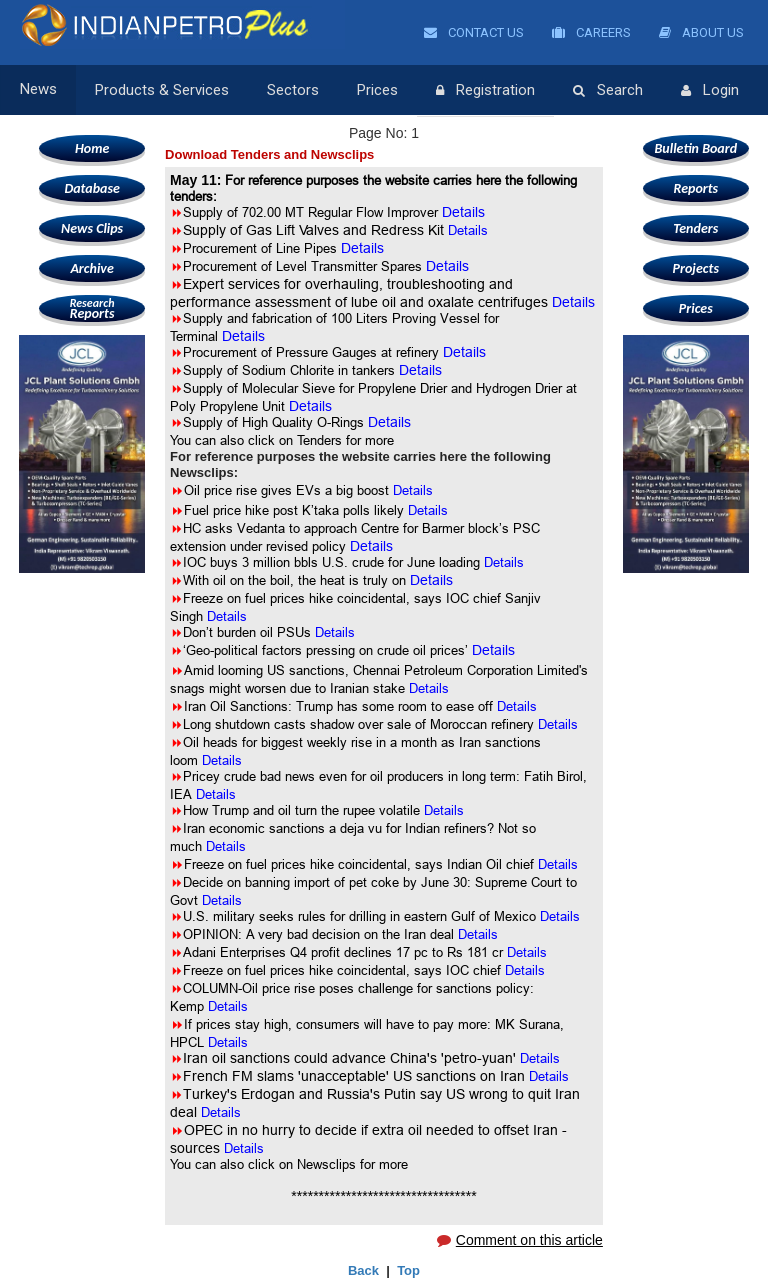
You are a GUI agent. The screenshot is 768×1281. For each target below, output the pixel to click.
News (38, 90)
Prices (377, 90)
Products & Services (162, 90)
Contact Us (474, 32)
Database (91, 188)
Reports (92, 308)
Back (363, 1270)
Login (710, 91)
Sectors (293, 90)
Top (408, 1270)
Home (92, 148)
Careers (591, 32)
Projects (696, 268)
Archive (91, 268)
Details (468, 230)
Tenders (695, 228)
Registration (485, 91)
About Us (701, 32)
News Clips (92, 228)
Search (608, 91)
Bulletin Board (696, 148)
